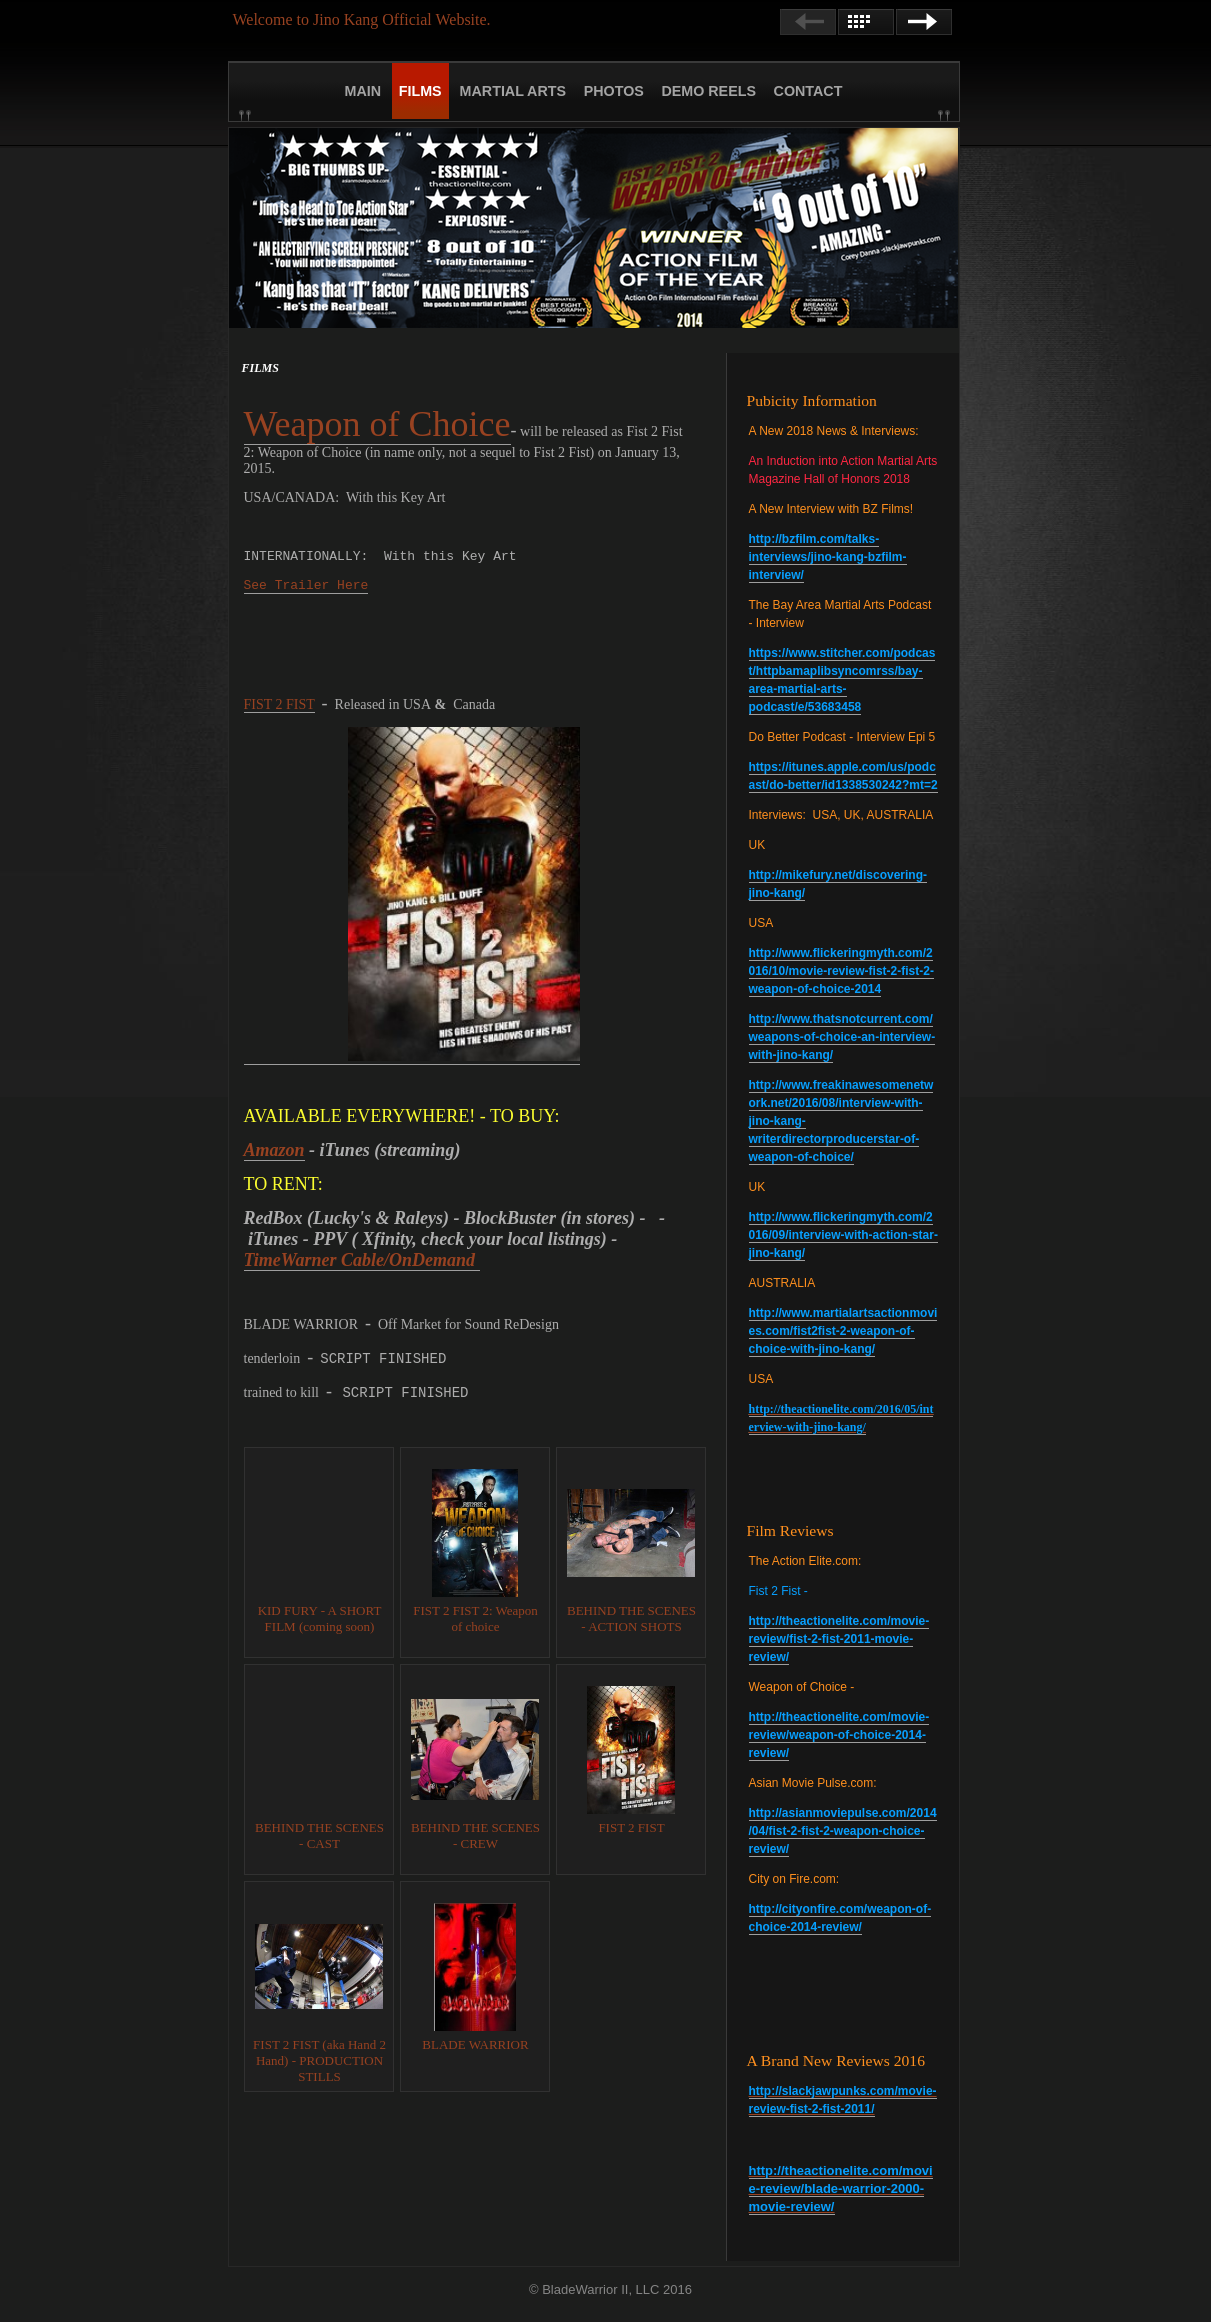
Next (924, 22)
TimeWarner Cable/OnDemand (362, 1260)
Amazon (274, 1150)
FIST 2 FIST (279, 704)
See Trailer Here (306, 585)
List (866, 22)
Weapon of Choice (377, 424)
